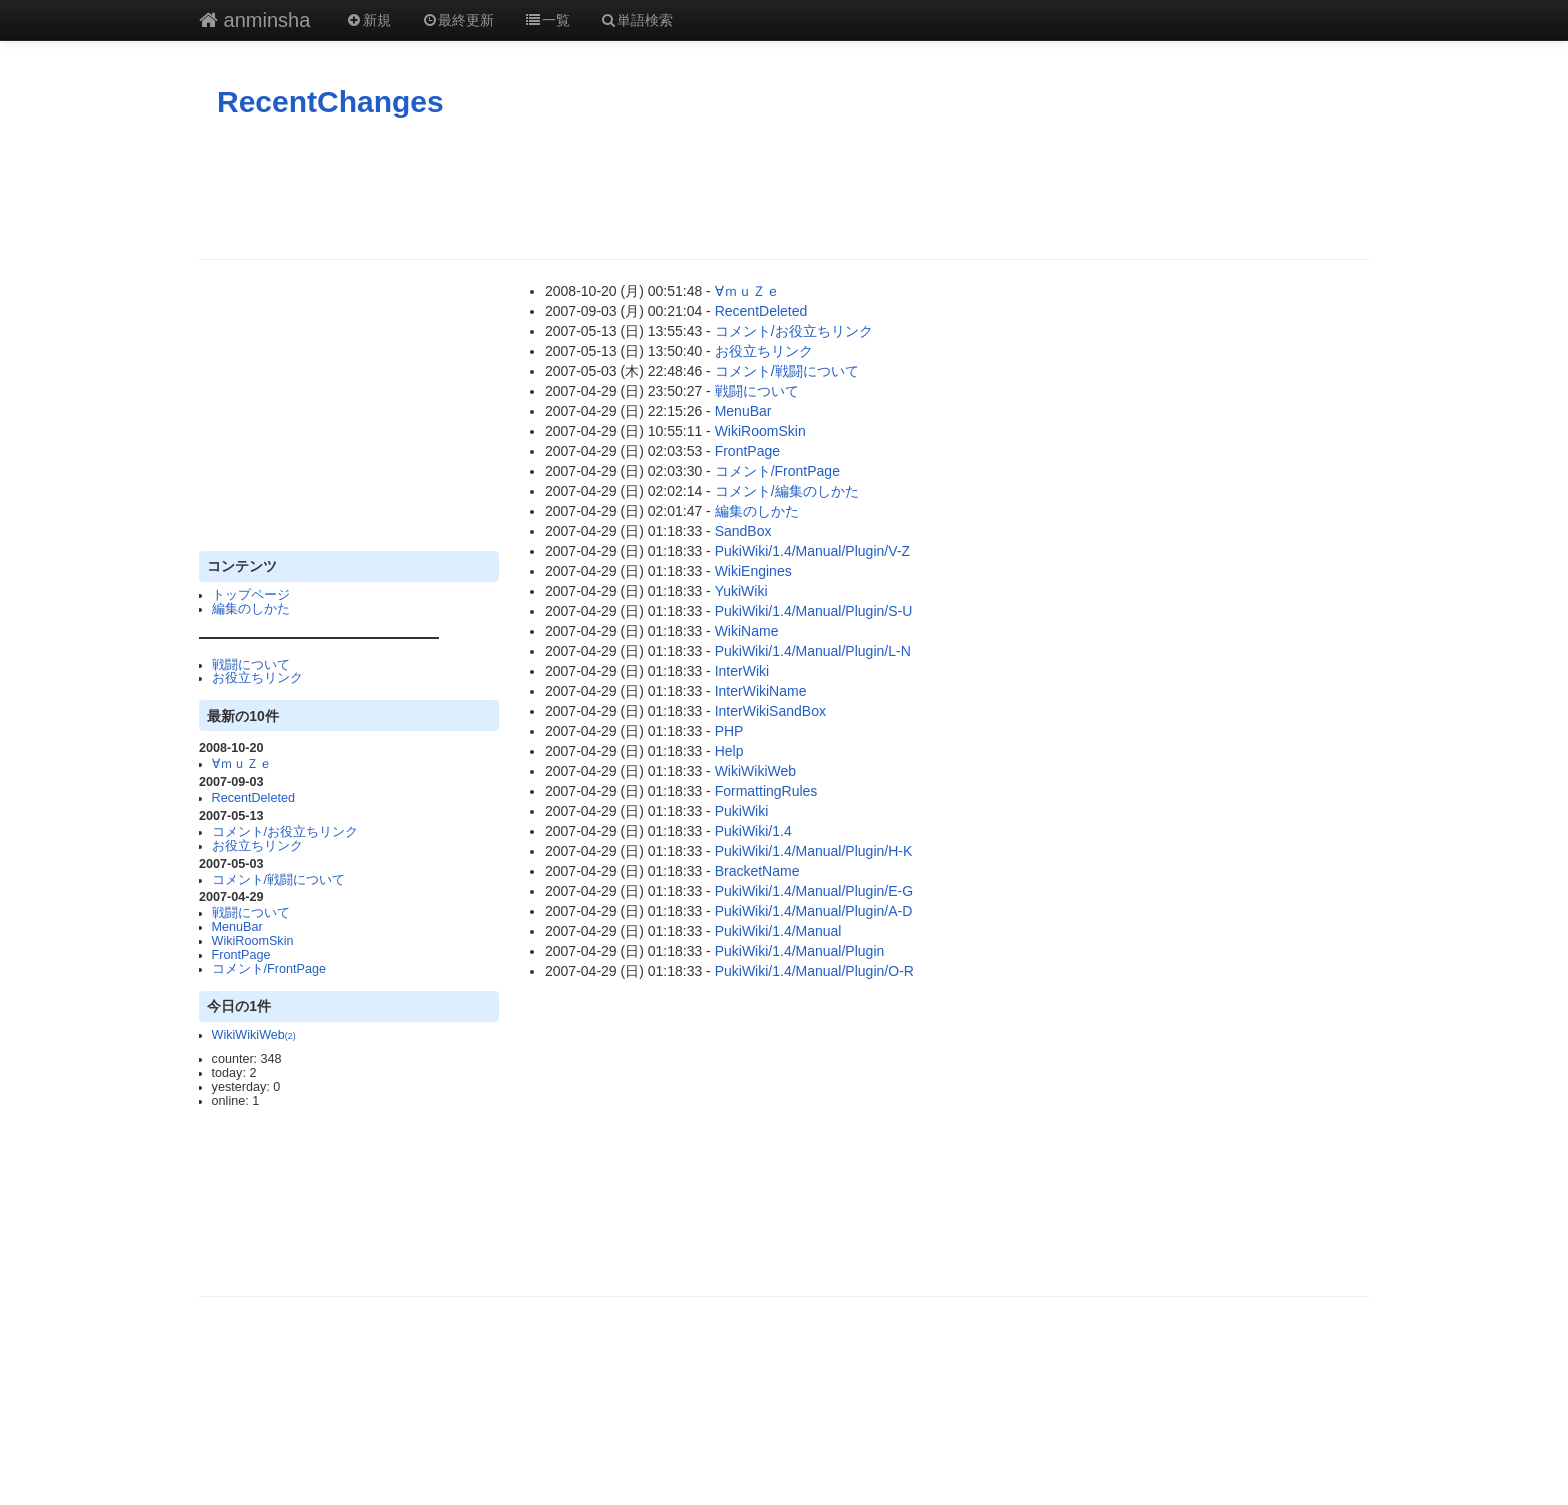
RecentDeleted (253, 798)
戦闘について (251, 665)
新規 (368, 20)
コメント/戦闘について (279, 880)
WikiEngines (753, 571)
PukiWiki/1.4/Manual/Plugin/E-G (814, 891)
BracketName (757, 871)
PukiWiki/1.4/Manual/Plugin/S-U (814, 611)
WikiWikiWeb (254, 1035)
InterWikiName (761, 691)
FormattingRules (766, 791)
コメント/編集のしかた (787, 491)
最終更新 (458, 20)
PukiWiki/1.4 (753, 831)
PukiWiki (742, 811)
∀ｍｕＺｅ (242, 764)
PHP (729, 731)
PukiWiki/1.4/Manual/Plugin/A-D (814, 911)
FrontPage (241, 955)
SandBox (743, 531)
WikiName (747, 631)
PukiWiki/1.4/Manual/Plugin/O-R (814, 971)
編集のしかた (251, 609)
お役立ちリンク (257, 678)
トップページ (251, 595)
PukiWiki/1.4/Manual (778, 931)
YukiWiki (741, 591)
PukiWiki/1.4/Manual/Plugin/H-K (814, 851)
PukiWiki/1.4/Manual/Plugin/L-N (813, 651)
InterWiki (742, 671)
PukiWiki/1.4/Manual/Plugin (800, 951)
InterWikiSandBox (770, 711)
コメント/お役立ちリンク (285, 832)
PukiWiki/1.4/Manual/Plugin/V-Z (812, 551)
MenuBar (237, 927)
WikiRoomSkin (253, 941)
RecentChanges (330, 101)
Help (729, 751)
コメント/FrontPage (269, 969)
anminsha (254, 20)
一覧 (547, 20)
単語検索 (637, 20)
